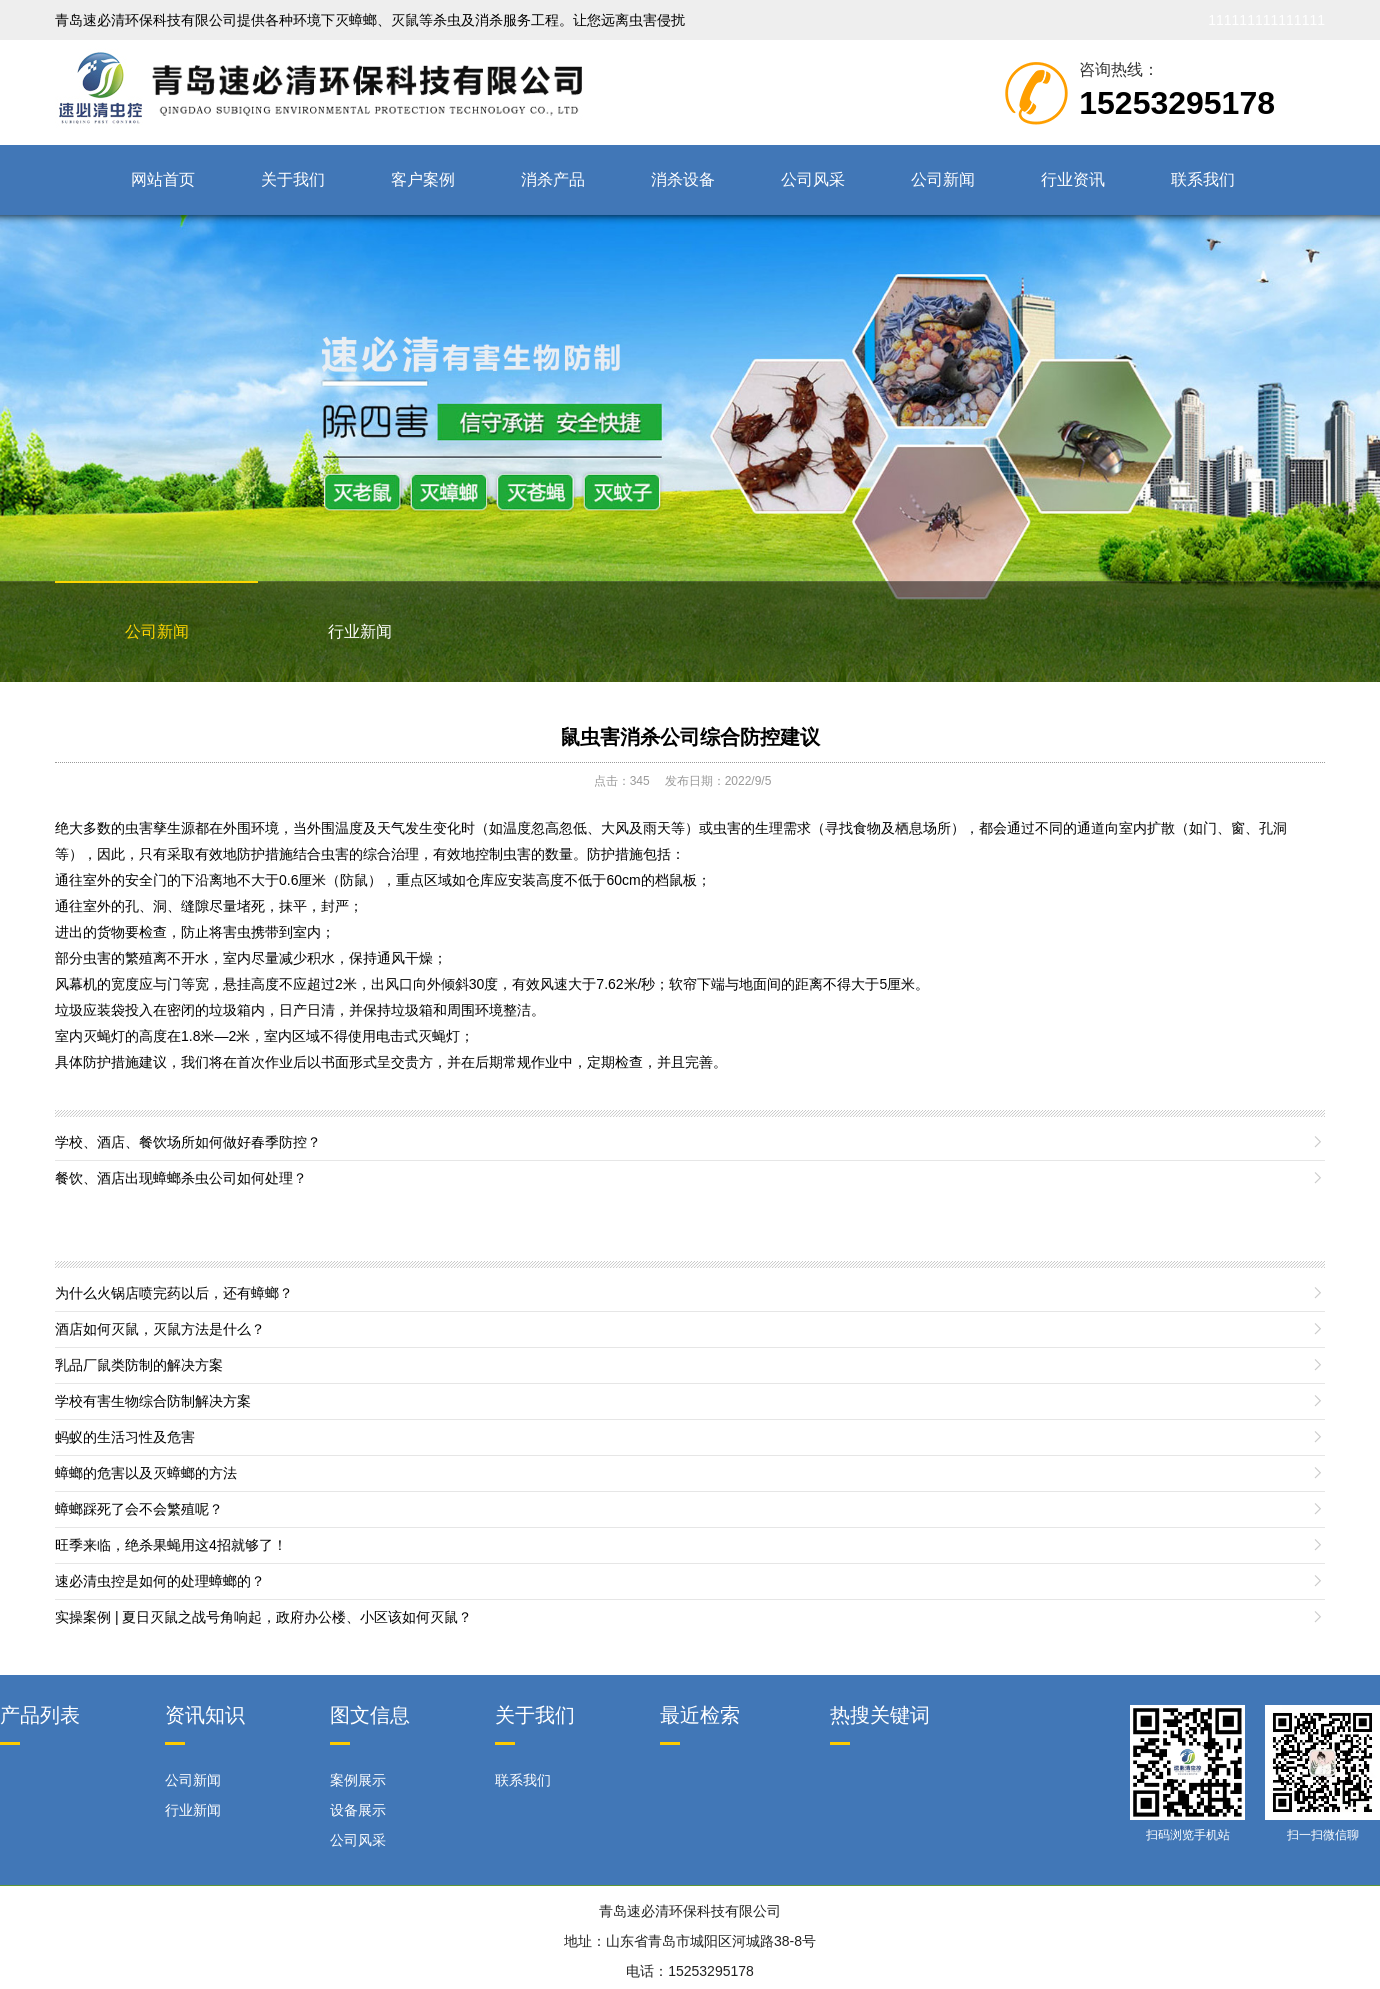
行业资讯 (1073, 179)
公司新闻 (943, 179)
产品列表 (40, 1715)
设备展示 (358, 1810)
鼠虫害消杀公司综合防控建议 (690, 737)
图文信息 (370, 1715)
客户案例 (423, 179)
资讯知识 (205, 1715)
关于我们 (293, 179)
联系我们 (1203, 179)
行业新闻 (360, 631)
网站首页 (163, 179)
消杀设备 (683, 179)
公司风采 (813, 179)
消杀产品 (553, 179)
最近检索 (700, 1715)
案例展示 (358, 1780)
